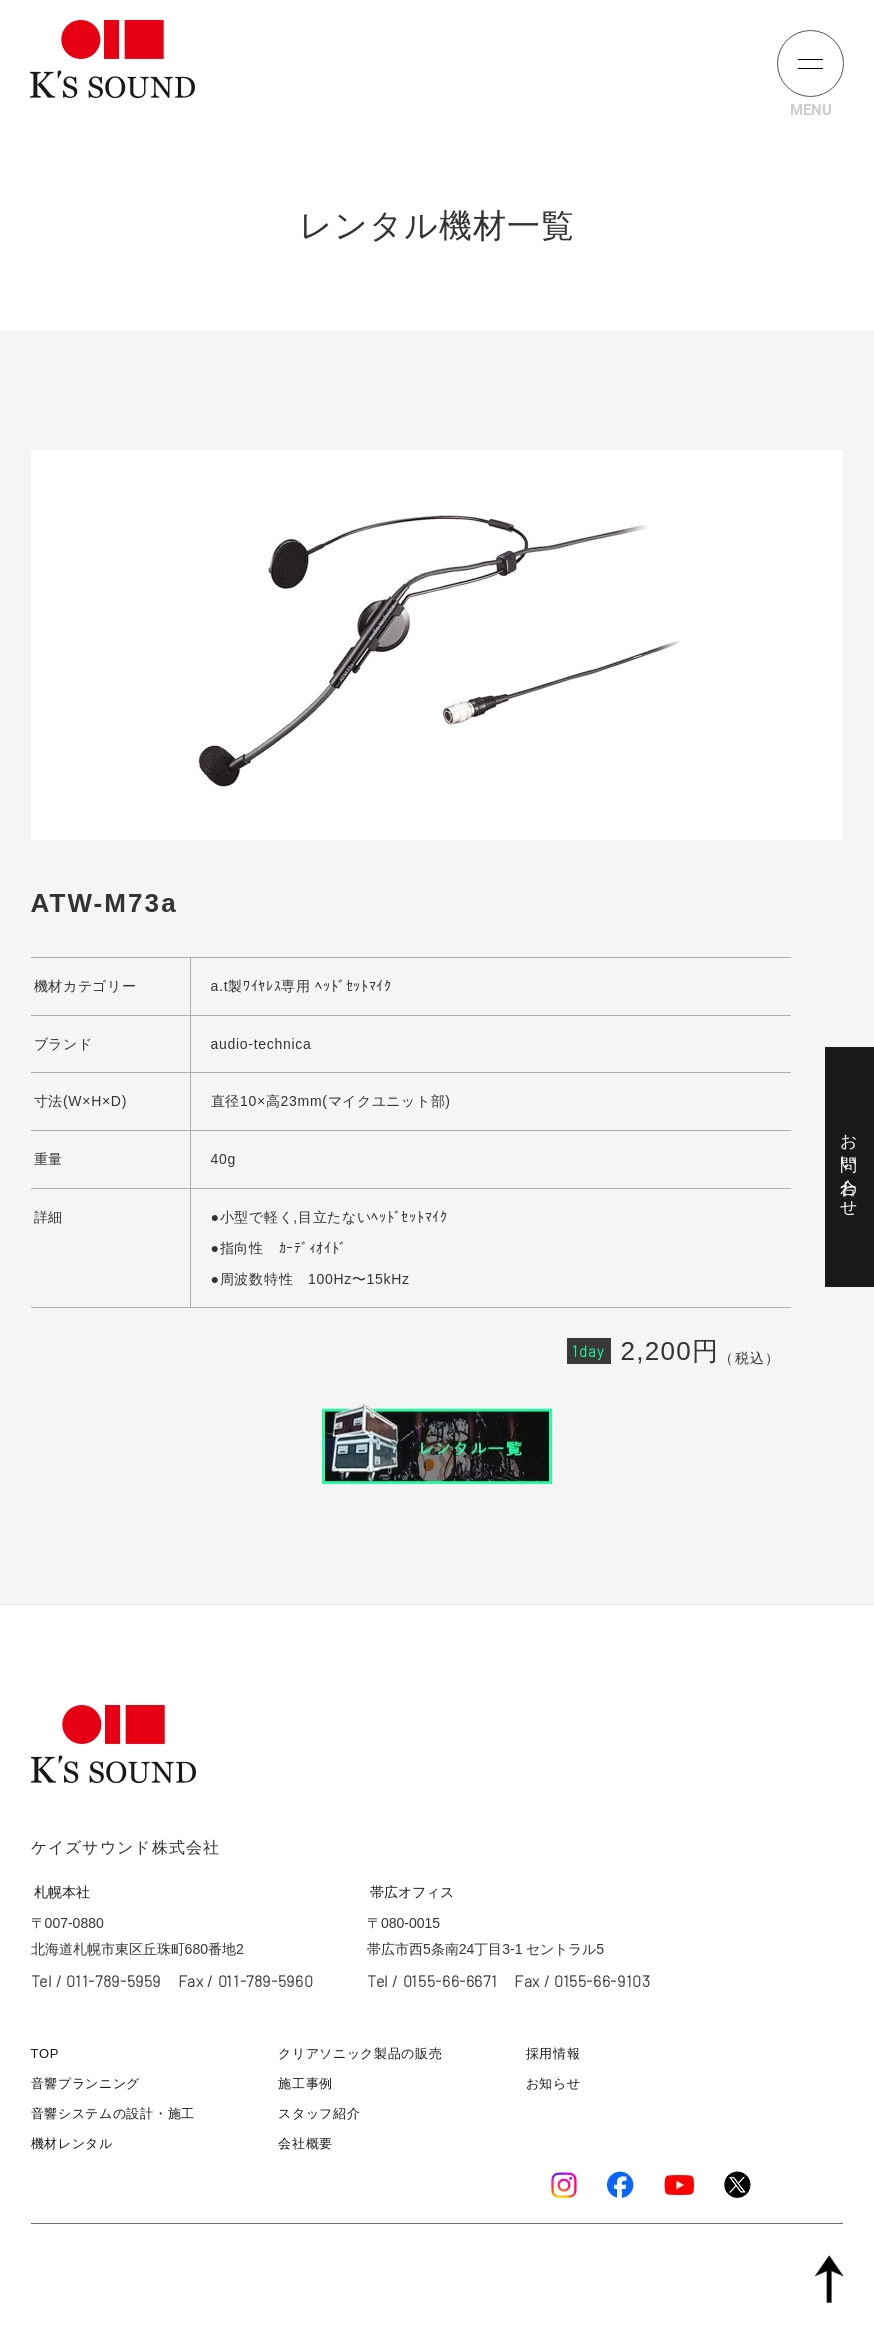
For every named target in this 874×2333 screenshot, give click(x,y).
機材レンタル (72, 2143)
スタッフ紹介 (319, 2113)
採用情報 (553, 2053)
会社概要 (305, 2143)
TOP (45, 2053)
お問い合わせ (848, 1166)
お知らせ (553, 2083)
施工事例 (305, 2083)
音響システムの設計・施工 (113, 2113)
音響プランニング (86, 2083)
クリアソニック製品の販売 (360, 2053)
